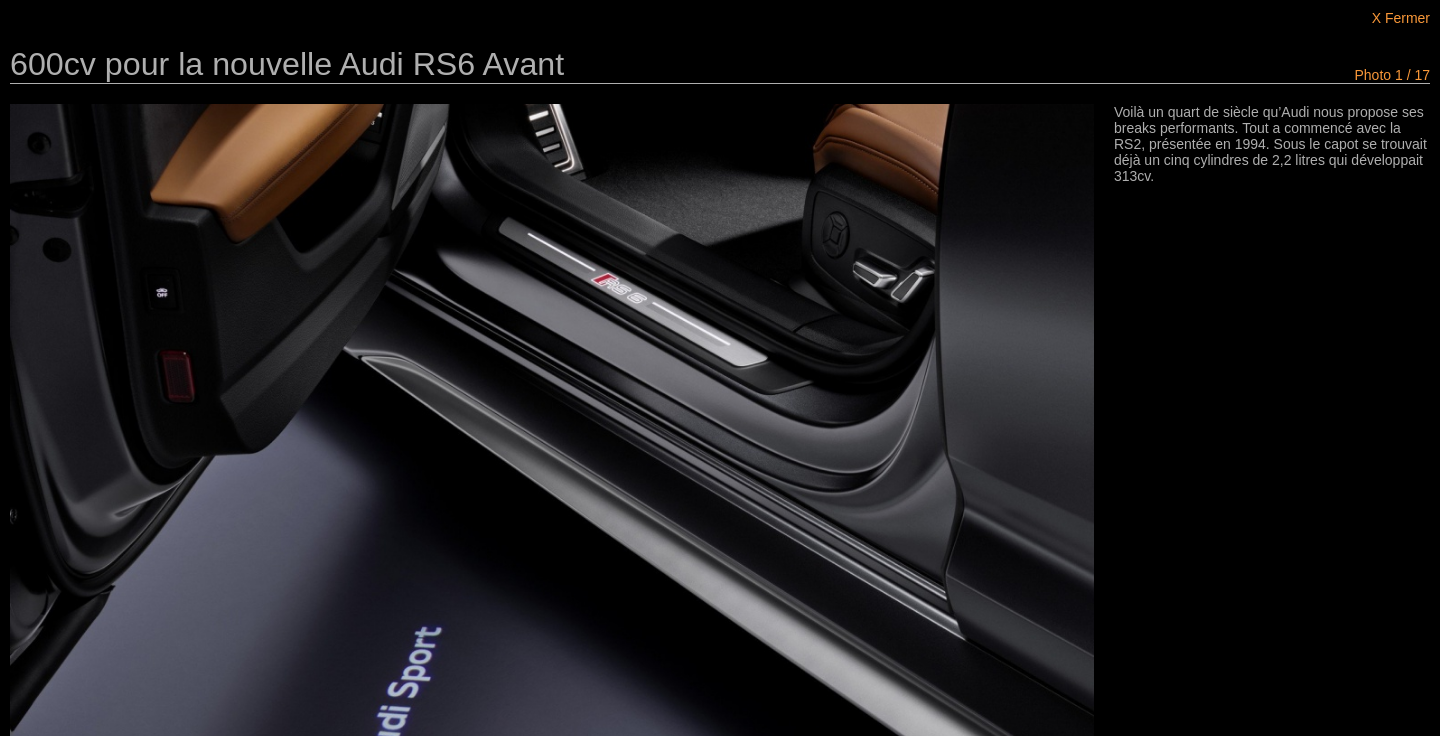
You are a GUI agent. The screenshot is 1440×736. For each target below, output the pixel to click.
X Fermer (1401, 18)
